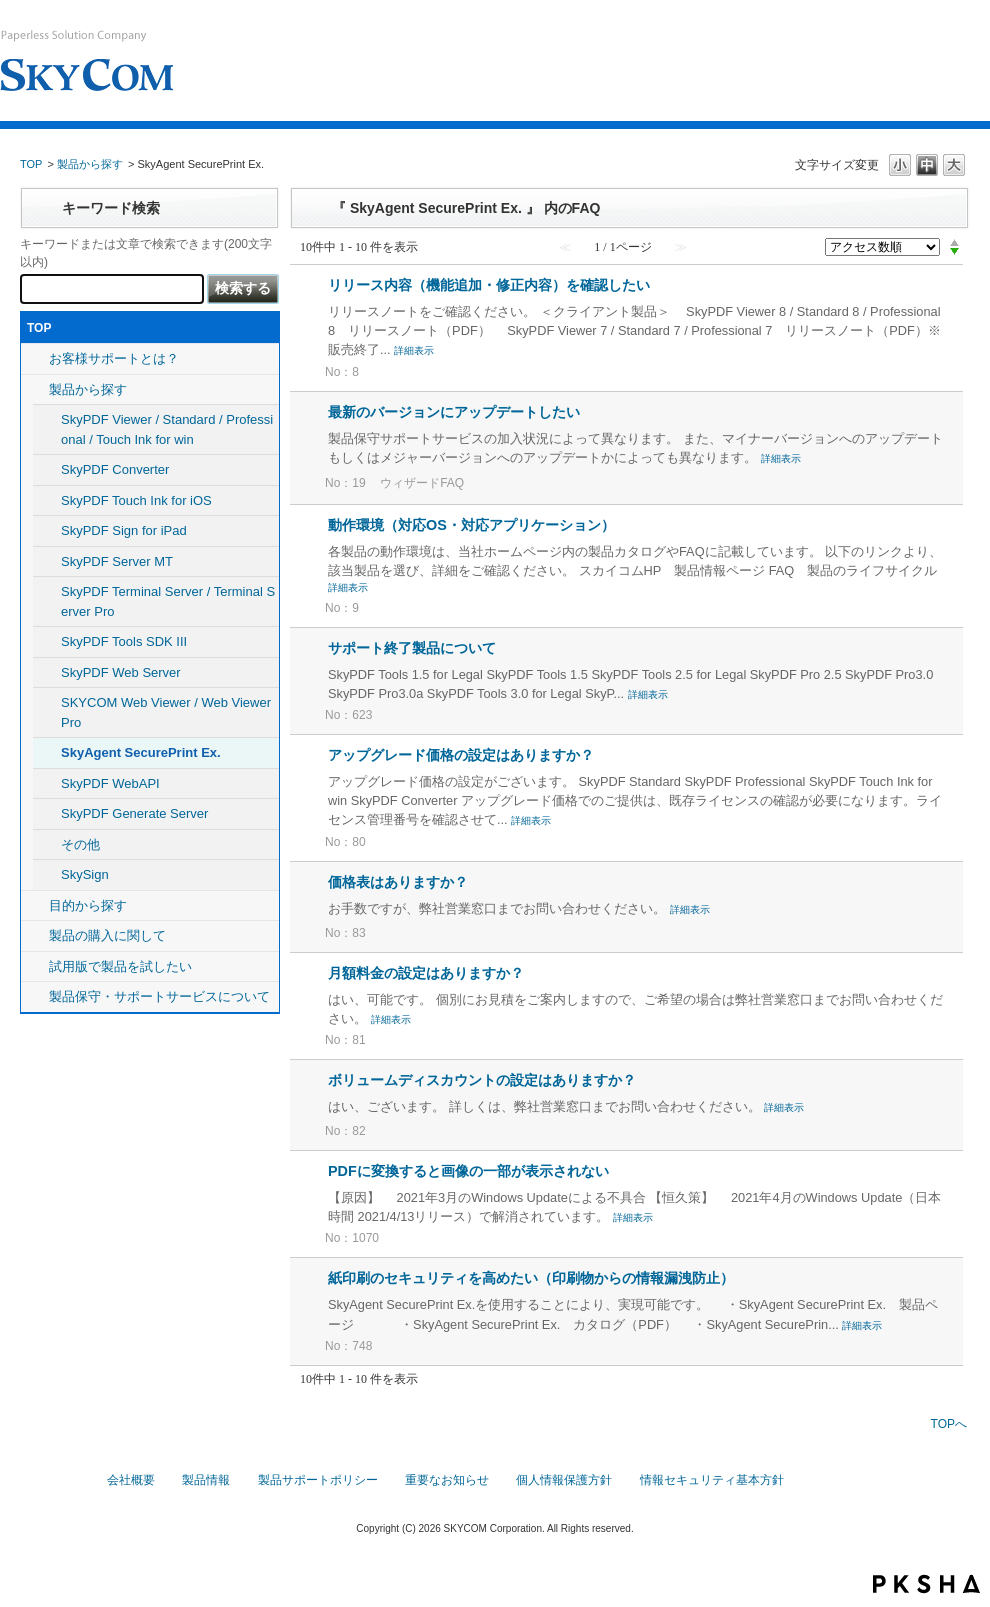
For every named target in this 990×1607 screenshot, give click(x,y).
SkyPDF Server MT (117, 561)
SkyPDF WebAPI (110, 783)
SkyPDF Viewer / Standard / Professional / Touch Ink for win (167, 429)
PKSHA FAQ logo (926, 1584)
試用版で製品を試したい (120, 966)
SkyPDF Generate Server (134, 813)
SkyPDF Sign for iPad (124, 530)
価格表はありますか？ (398, 882)
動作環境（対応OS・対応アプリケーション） (471, 525)
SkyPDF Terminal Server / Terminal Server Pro (168, 601)
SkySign (85, 874)
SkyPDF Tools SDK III (124, 641)
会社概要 (131, 1480)
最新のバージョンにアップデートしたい (454, 412)
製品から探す (90, 164)
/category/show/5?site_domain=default (35, 390)
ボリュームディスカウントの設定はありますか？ (482, 1080)
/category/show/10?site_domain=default (35, 936)
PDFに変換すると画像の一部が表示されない (468, 1171)
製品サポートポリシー (318, 1480)
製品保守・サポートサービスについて (159, 996)
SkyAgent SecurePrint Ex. (141, 752)
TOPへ (949, 1424)
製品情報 (206, 1480)
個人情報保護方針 (564, 1480)
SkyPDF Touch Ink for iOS (136, 500)
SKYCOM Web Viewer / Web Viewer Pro (166, 712)
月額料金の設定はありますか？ (426, 973)
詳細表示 (414, 350)
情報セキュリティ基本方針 (712, 1480)
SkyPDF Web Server (121, 672)
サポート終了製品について (412, 648)
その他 (80, 844)
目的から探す (88, 905)
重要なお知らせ (447, 1480)
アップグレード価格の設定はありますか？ (461, 755)
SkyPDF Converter (115, 469)
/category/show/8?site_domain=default (35, 906)
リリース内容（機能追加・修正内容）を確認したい (489, 285)
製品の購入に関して (107, 935)
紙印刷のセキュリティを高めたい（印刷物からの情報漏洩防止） (531, 1278)
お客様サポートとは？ (114, 358)
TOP (31, 164)
